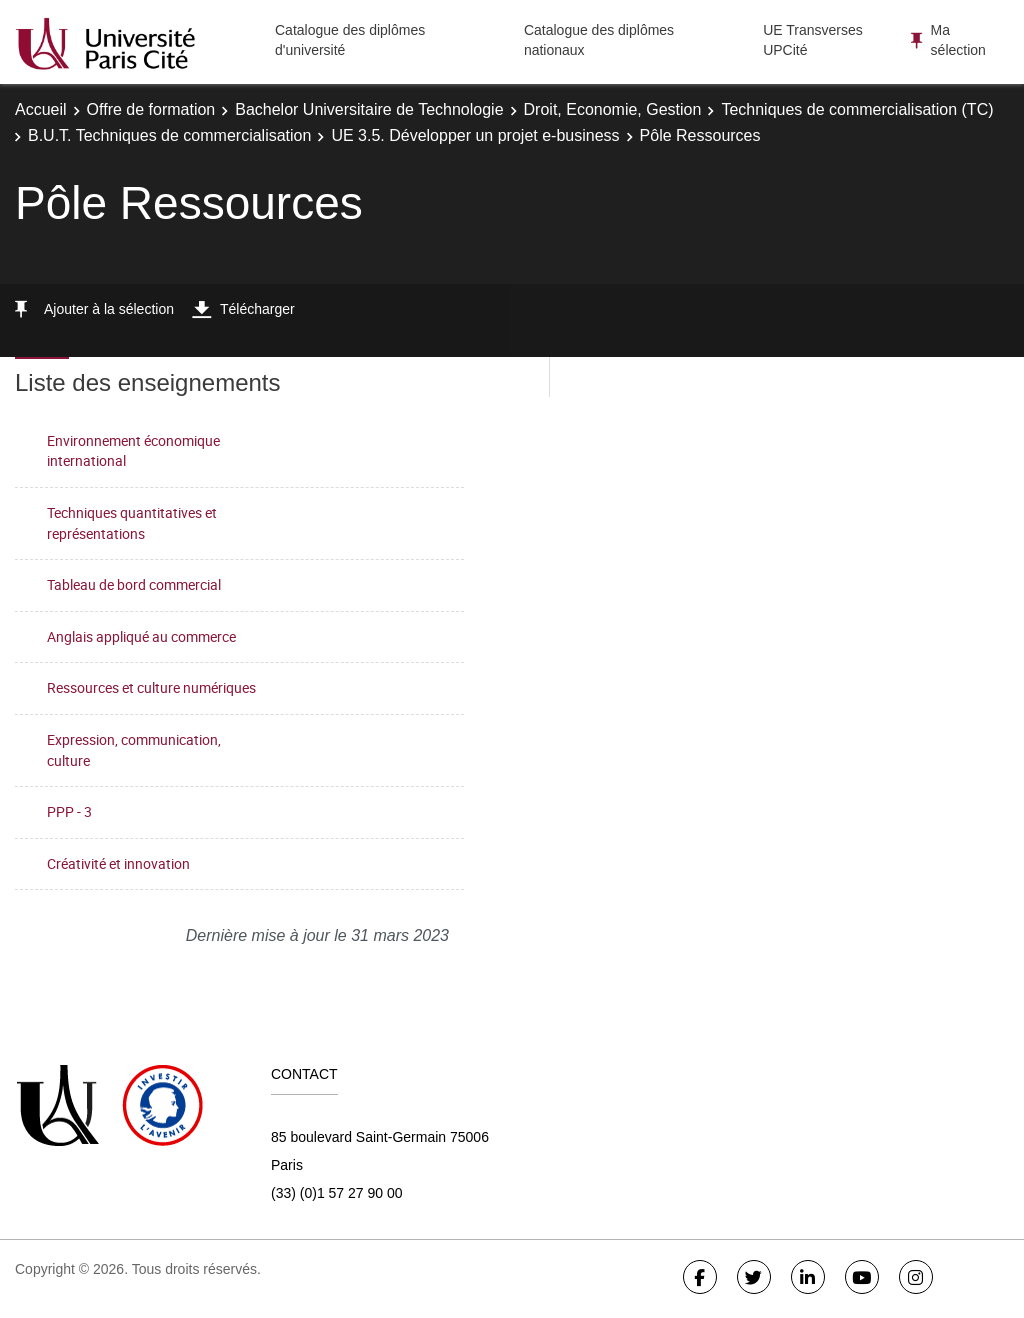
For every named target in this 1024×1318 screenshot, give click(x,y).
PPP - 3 (69, 811)
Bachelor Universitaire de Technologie (369, 109)
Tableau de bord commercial (134, 584)
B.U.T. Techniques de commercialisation (169, 135)
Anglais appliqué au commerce (141, 636)
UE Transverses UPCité (813, 40)
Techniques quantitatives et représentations (132, 523)
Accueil (41, 109)
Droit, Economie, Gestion (613, 109)
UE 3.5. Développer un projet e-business (475, 135)
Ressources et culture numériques (151, 687)
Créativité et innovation (118, 863)
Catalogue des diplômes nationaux (599, 40)
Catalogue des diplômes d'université (350, 40)
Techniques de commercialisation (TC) (857, 109)
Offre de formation (151, 109)
